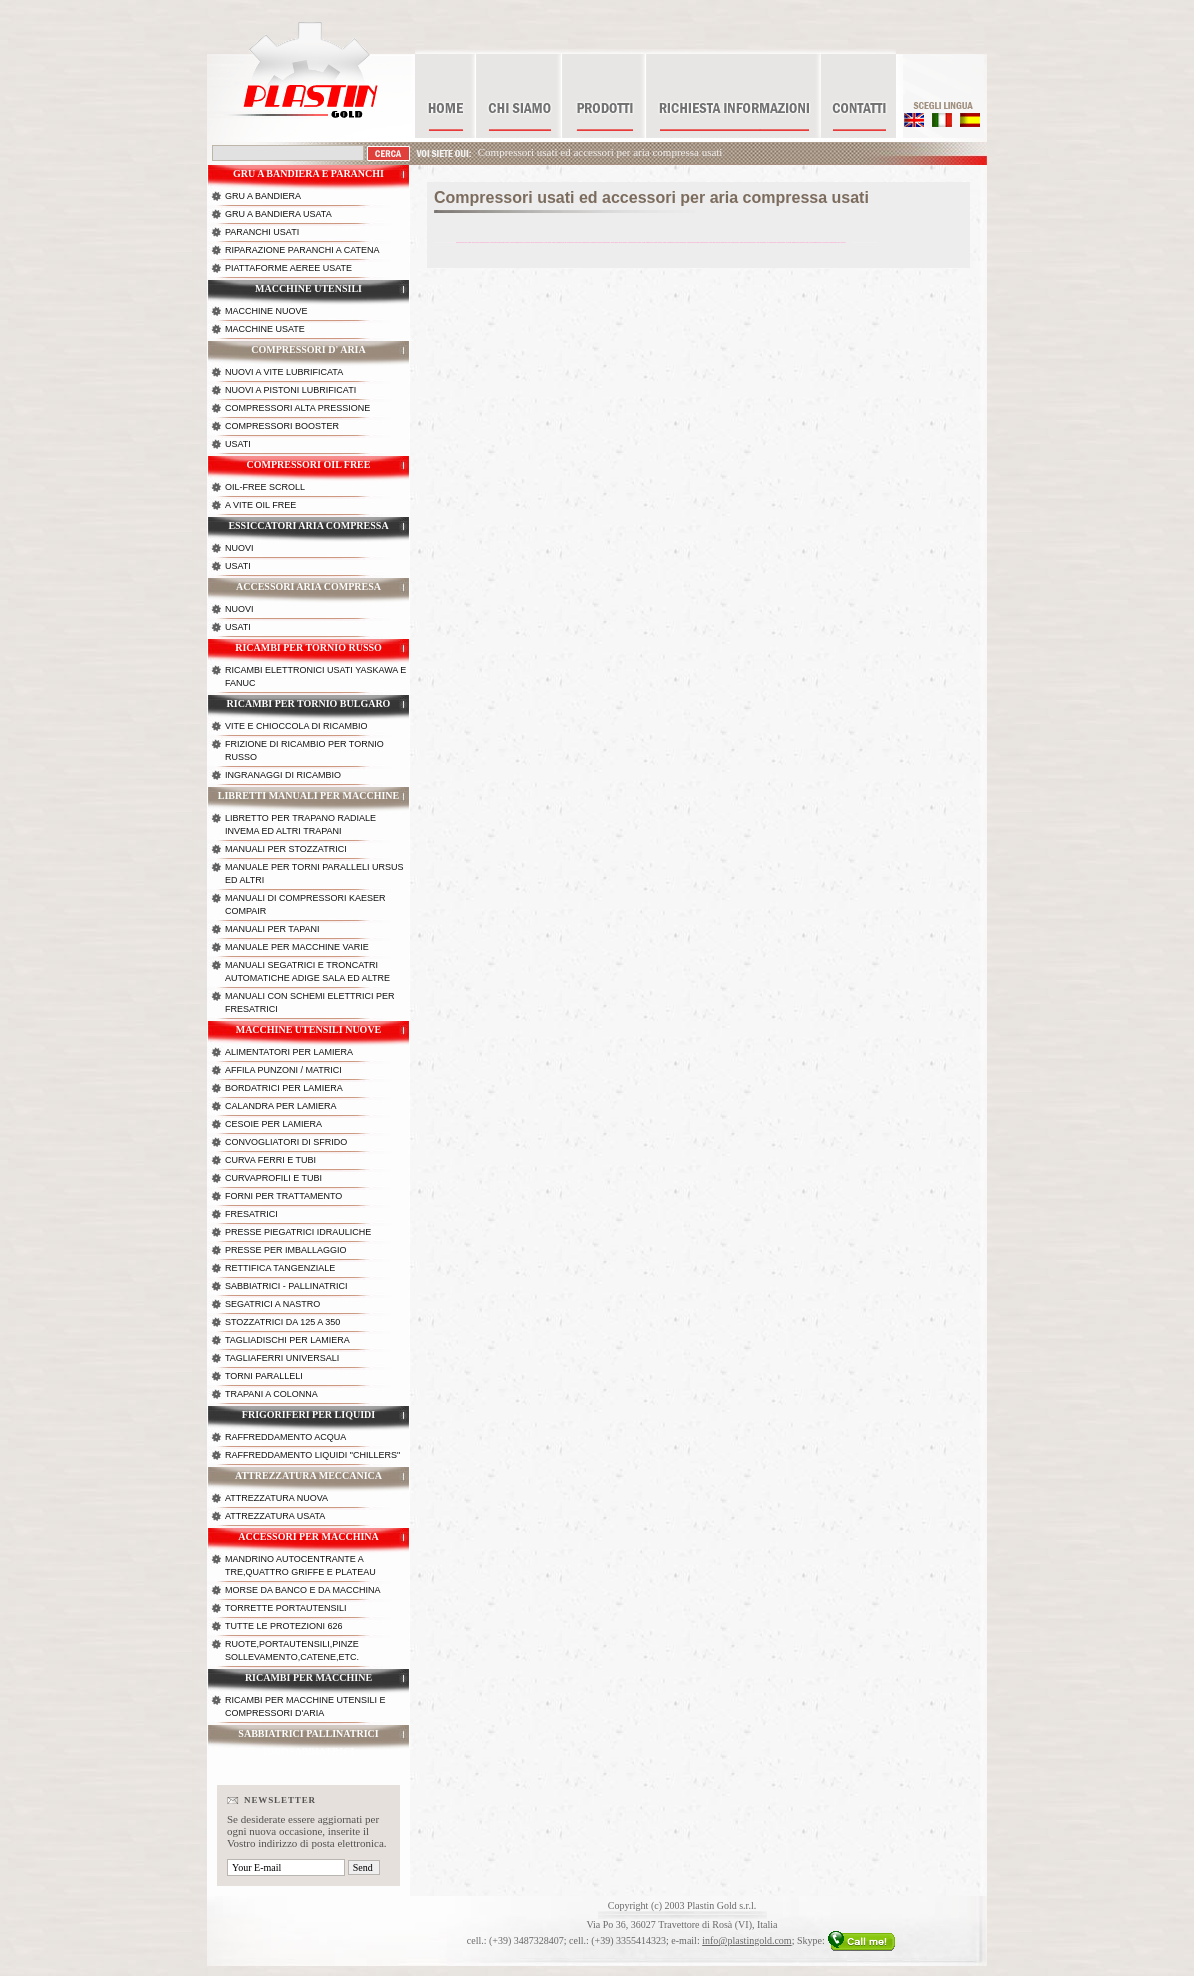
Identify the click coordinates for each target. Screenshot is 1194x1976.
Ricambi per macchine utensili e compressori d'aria (305, 1706)
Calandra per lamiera (281, 1106)
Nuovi (239, 548)
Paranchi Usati (262, 232)
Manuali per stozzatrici (286, 849)
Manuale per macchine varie (297, 947)
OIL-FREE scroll (265, 487)
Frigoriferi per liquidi (308, 1414)
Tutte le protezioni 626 (284, 1626)
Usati (238, 444)
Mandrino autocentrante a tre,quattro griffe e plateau (300, 1565)
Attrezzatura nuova (276, 1498)
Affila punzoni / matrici (283, 1070)
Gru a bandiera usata (278, 214)
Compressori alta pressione (297, 408)
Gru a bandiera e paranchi (308, 173)
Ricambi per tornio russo (308, 647)
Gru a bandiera (263, 196)
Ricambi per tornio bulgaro (309, 703)
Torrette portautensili (286, 1608)
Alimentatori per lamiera (289, 1052)
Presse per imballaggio (286, 1250)
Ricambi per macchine (308, 1677)
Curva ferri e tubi (270, 1160)
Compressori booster (282, 426)
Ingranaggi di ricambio (283, 775)
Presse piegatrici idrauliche (298, 1232)
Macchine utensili (308, 288)
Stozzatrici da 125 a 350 (282, 1322)
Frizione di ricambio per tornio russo (304, 750)
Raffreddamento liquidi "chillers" (312, 1455)
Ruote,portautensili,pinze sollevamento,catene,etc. (292, 1650)
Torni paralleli (264, 1376)
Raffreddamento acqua (285, 1437)
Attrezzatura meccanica (308, 1475)
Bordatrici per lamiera (284, 1088)
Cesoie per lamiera (273, 1124)
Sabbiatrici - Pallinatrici (286, 1286)
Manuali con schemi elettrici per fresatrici (310, 1002)
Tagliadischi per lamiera (287, 1340)
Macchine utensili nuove (309, 1029)
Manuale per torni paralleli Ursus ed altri (314, 873)
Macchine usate (265, 329)
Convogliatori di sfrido (286, 1142)
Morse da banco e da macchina (303, 1590)
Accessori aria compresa (308, 586)
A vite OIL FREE (260, 505)
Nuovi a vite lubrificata (284, 372)
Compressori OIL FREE (309, 464)
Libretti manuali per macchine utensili (308, 801)
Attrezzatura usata (275, 1516)
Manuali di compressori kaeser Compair (305, 904)
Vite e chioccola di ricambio (296, 726)
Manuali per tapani (272, 929)
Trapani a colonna (271, 1394)
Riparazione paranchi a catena (302, 250)
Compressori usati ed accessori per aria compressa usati (600, 152)
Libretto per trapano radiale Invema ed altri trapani (300, 824)
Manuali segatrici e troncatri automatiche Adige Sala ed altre (307, 971)
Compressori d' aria (308, 349)
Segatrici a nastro (272, 1304)
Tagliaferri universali (282, 1358)
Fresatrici (251, 1214)
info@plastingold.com (746, 1940)
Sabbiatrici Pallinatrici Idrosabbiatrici (308, 1739)
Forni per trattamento (283, 1196)
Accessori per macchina (308, 1536)
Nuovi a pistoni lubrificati (290, 390)
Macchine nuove (266, 311)
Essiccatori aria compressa (308, 525)
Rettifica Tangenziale (280, 1268)
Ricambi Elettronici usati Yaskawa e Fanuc (315, 676)
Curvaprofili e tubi (273, 1178)
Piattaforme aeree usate (288, 268)
